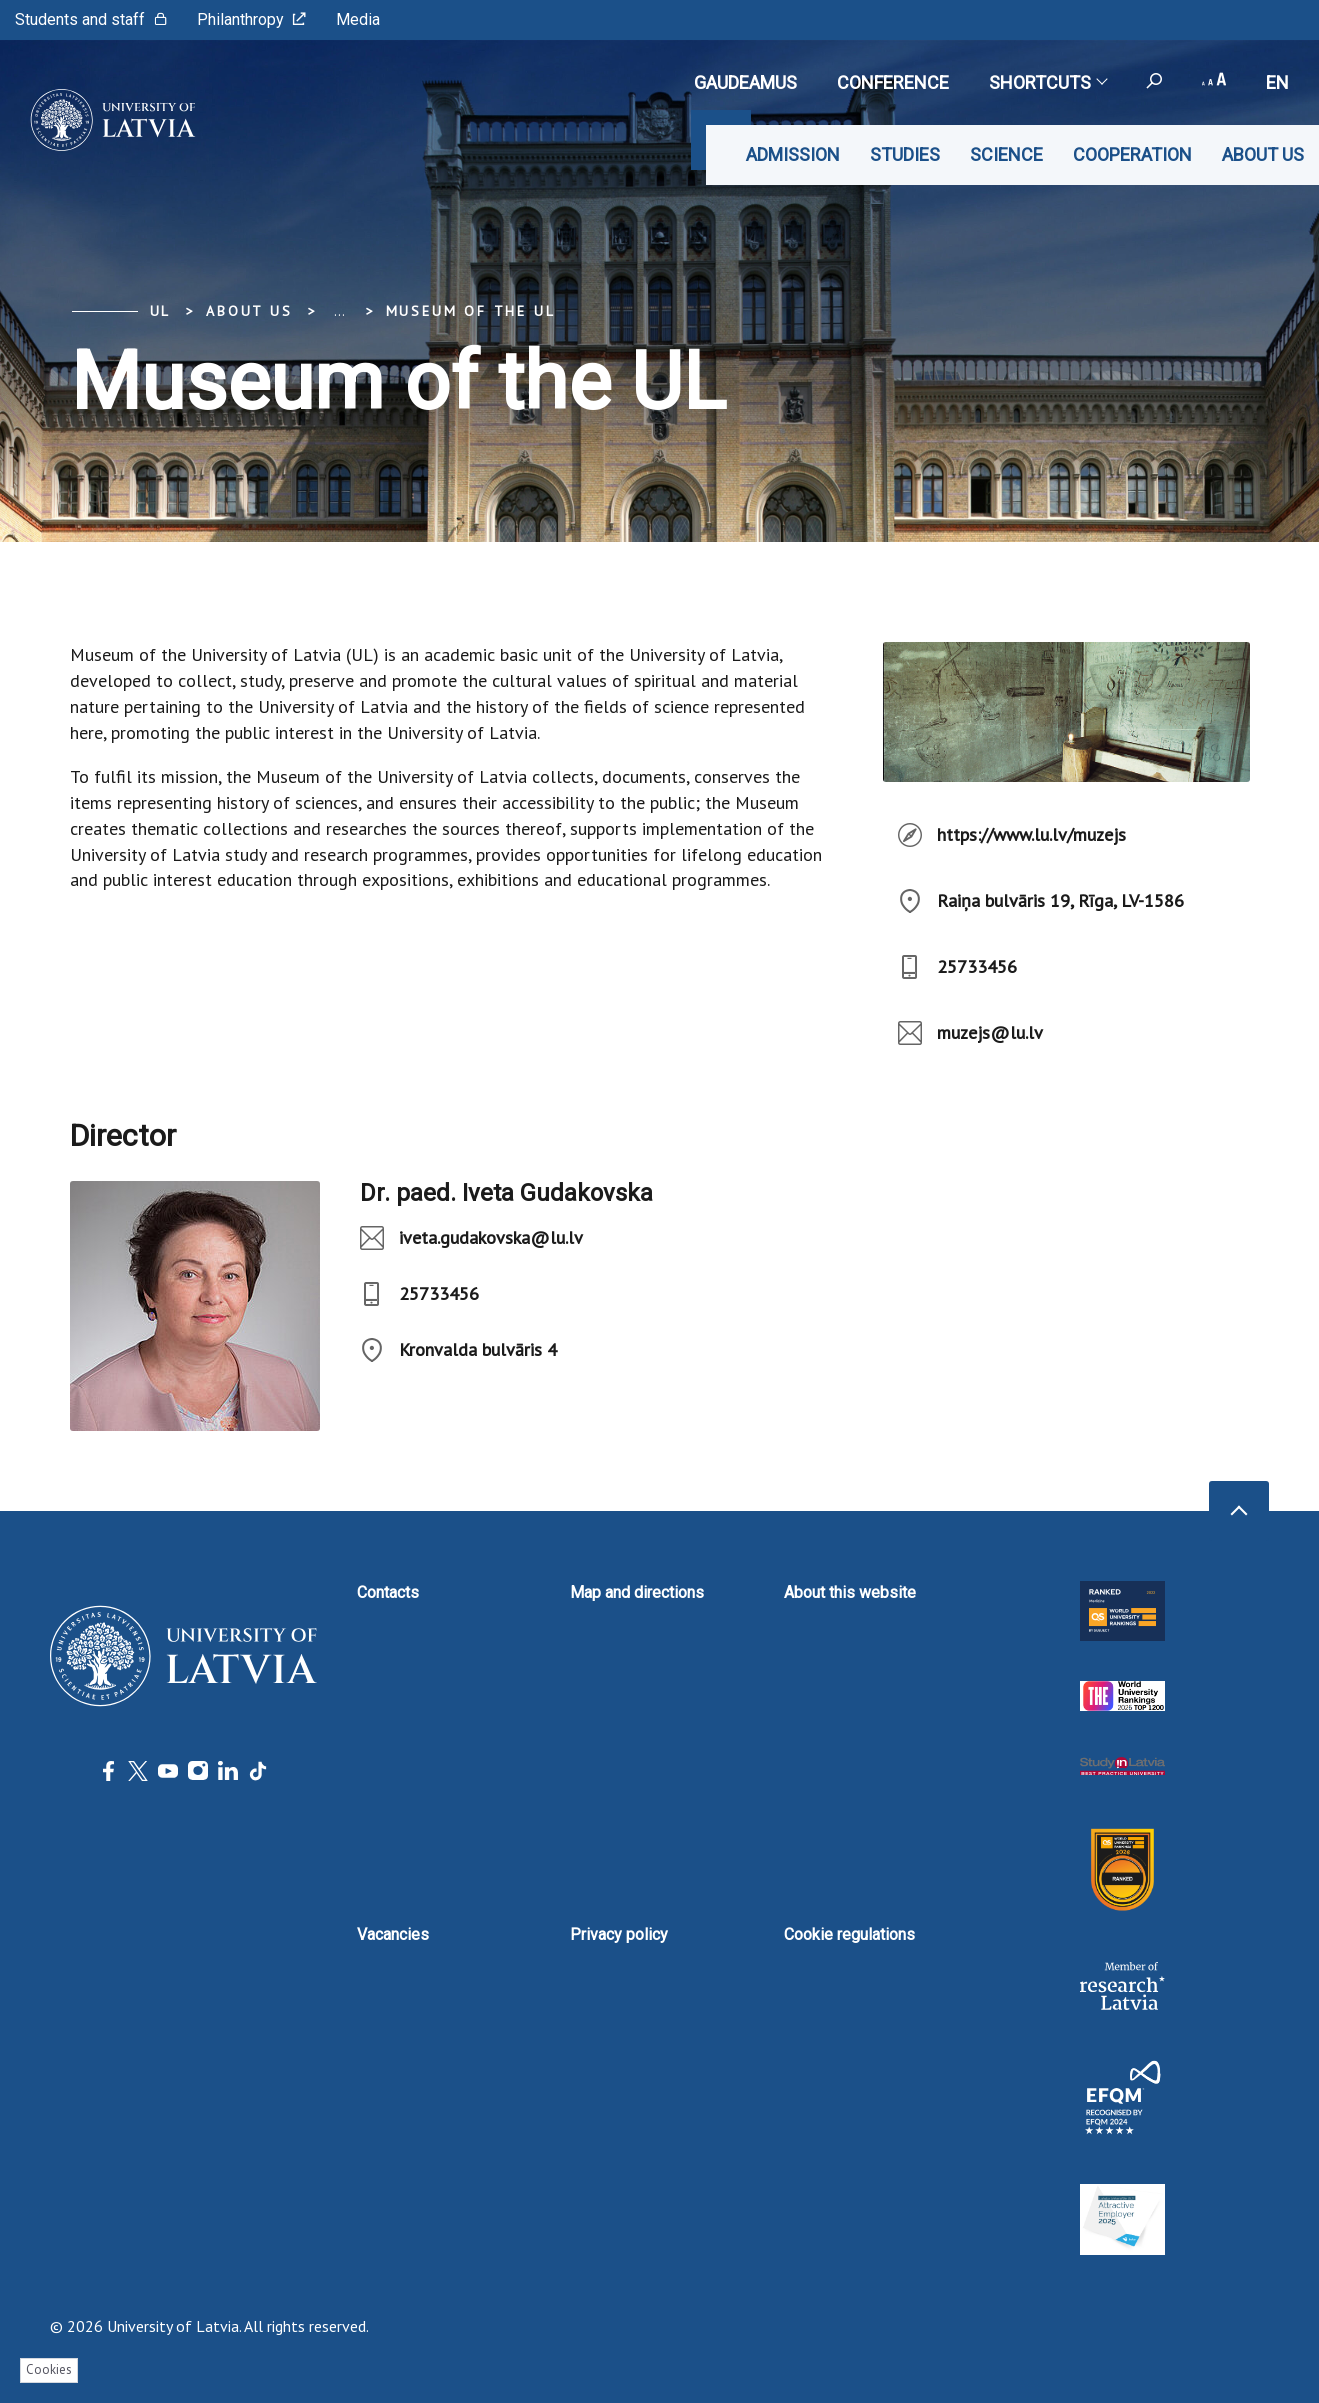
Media (358, 19)
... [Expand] (339, 311)
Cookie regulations (849, 1934)
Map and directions (637, 1592)
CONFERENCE (893, 82)
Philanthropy (251, 19)
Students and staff (91, 19)
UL (161, 311)
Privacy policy (619, 1934)
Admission (793, 154)
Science (1006, 154)
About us (1263, 154)
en (1277, 82)
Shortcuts (1047, 82)
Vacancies (393, 1934)
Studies (905, 154)
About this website (850, 1592)
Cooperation (1132, 154)
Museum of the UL (471, 311)
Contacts (388, 1592)
